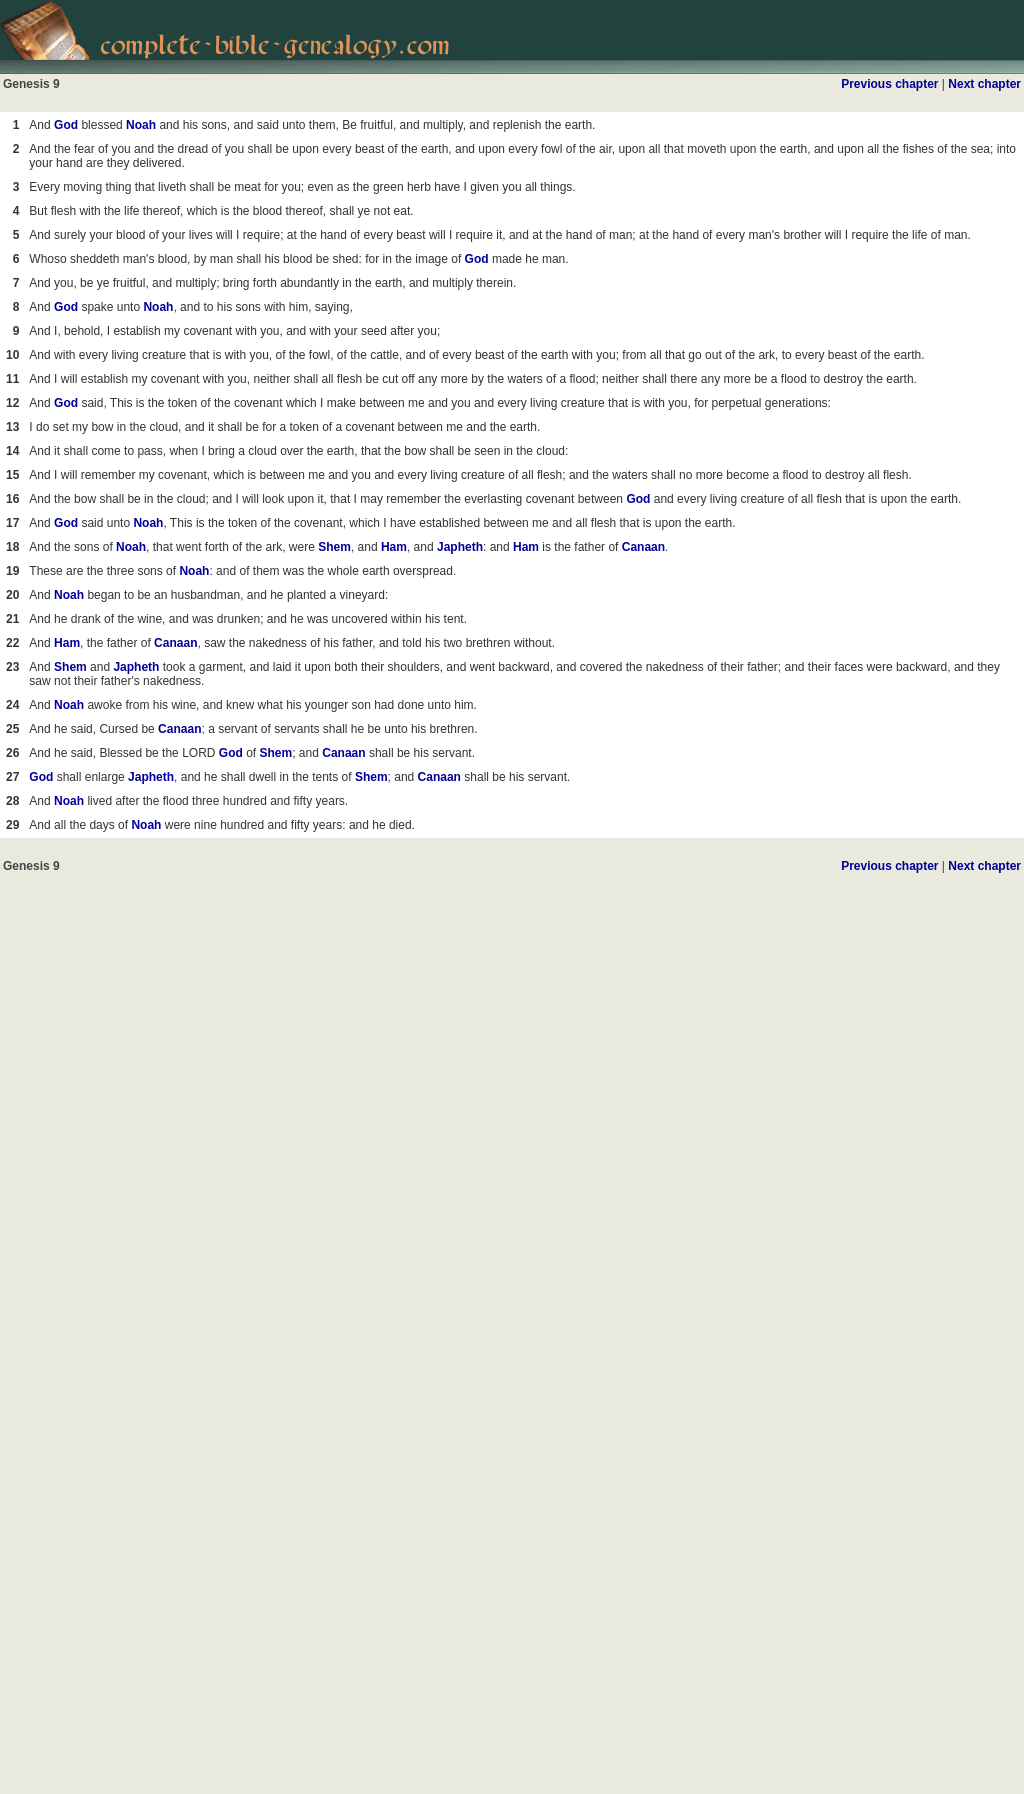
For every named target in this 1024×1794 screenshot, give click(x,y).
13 (12, 427)
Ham (394, 547)
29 (12, 825)
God (66, 125)
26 (12, 753)
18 (12, 547)
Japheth (460, 547)
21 (12, 619)
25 (12, 729)
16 (12, 499)
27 (12, 777)
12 (12, 403)
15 (12, 475)
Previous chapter (889, 84)
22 (12, 643)
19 (12, 571)
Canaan (643, 547)
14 (12, 451)
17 (12, 523)
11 (12, 379)
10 (12, 355)
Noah (141, 125)
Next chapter (984, 84)
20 (12, 595)
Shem (334, 547)
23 (12, 667)
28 (12, 801)
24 (12, 705)
